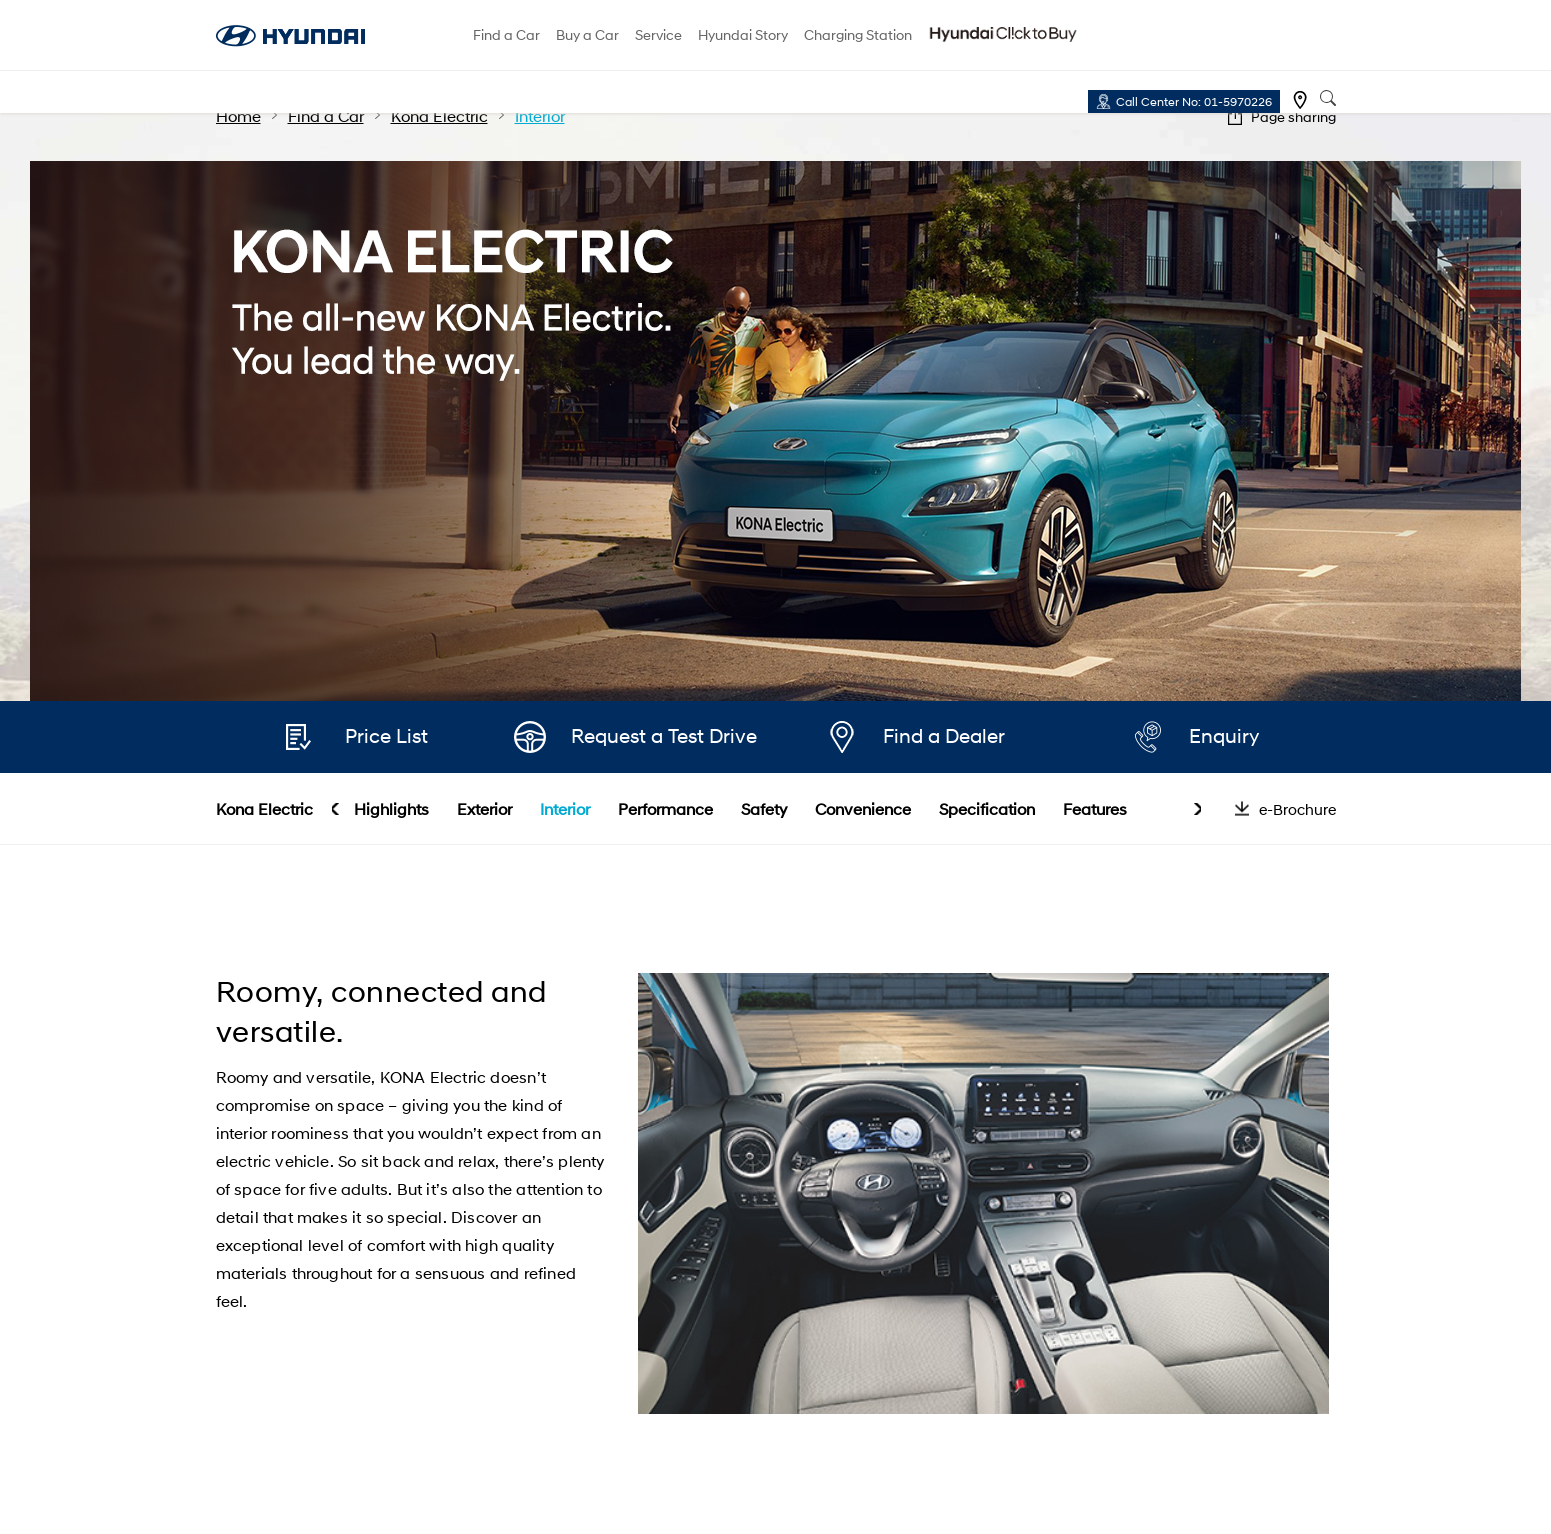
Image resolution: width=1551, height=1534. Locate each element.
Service (658, 34)
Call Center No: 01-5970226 (1194, 101)
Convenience (863, 808)
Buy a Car (587, 34)
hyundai (290, 36)
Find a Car (506, 34)
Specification (987, 808)
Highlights (391, 808)
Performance (665, 808)
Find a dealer (1300, 100)
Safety (764, 808)
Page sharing (1293, 116)
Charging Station (858, 34)
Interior (565, 808)
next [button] (1197, 809)
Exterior (484, 808)
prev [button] (335, 809)
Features (1095, 808)
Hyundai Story (743, 34)
